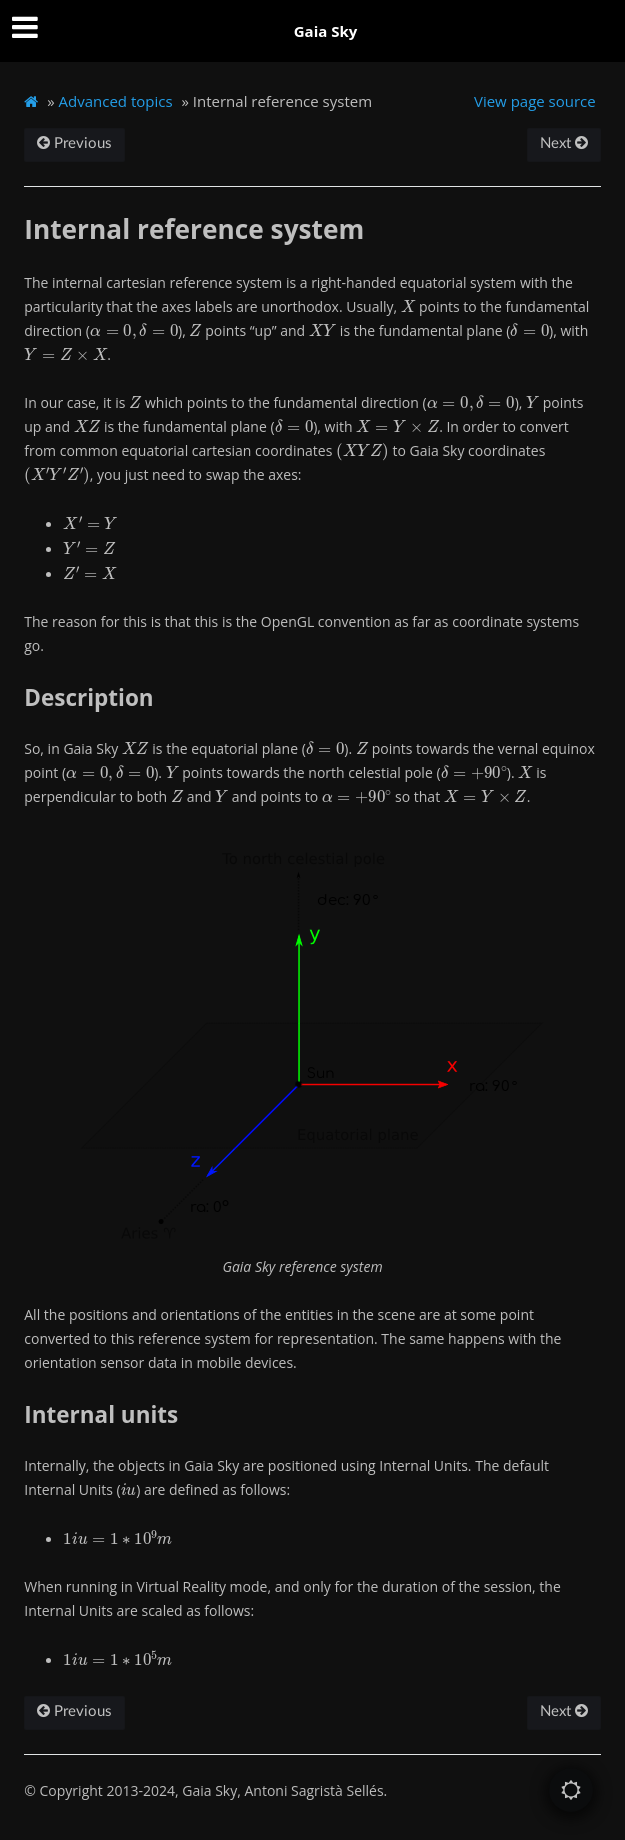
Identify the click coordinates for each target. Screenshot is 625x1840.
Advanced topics (116, 101)
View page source (535, 101)
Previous (74, 143)
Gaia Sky (326, 31)
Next (564, 143)
